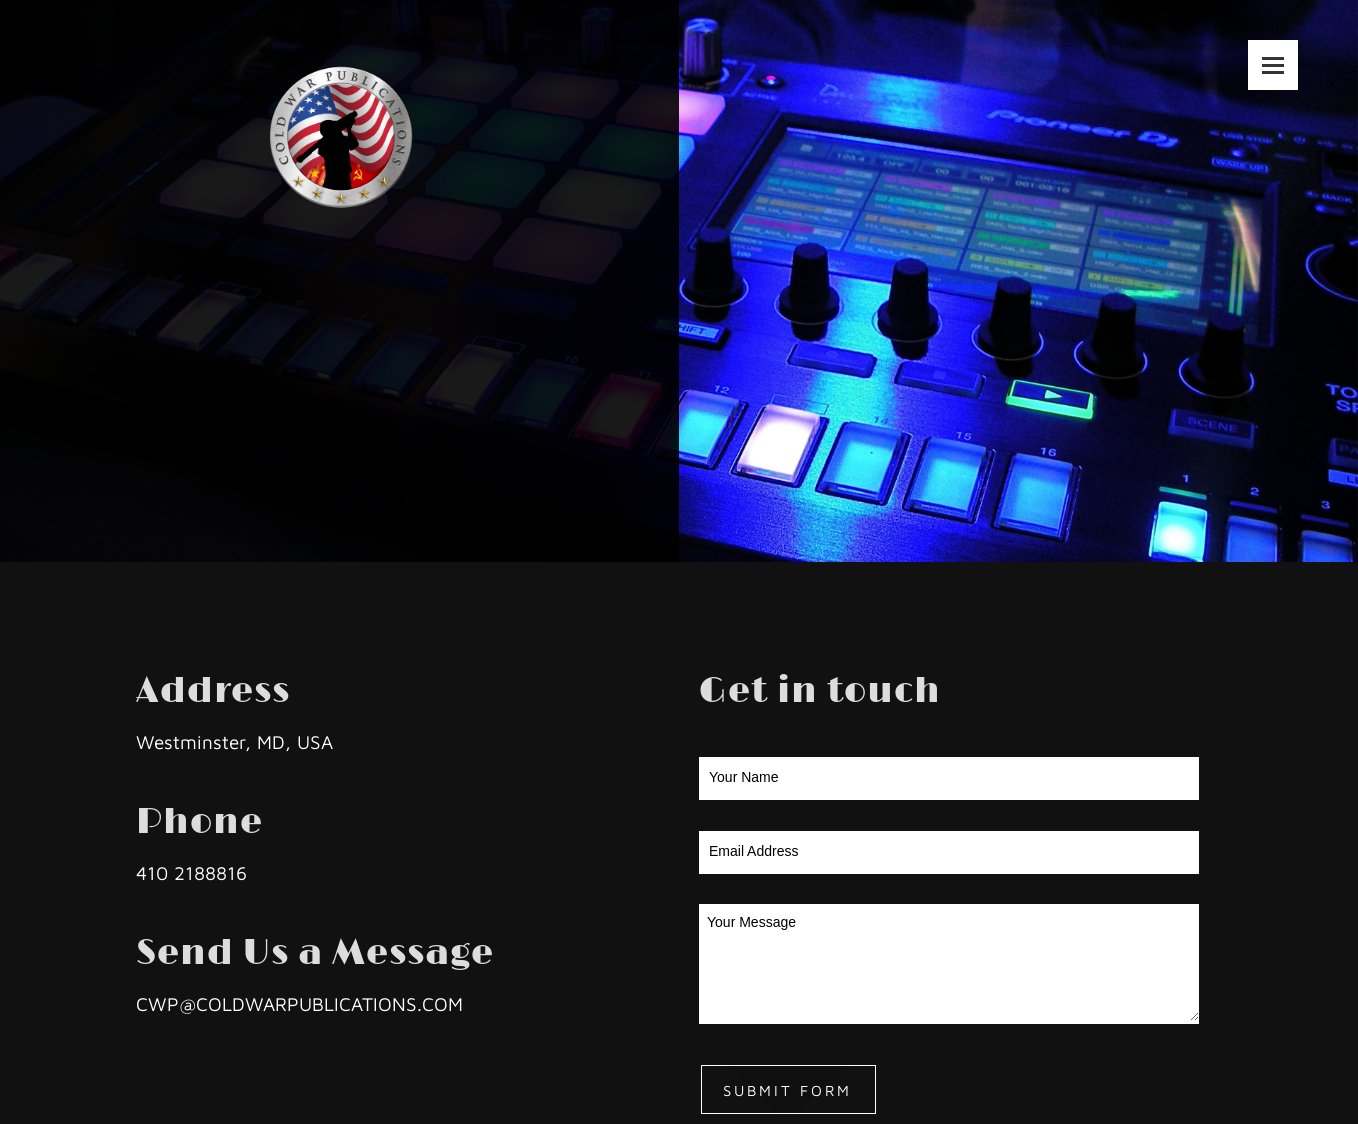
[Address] (1272, 492)
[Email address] (1242, 492)
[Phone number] (1212, 492)
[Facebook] (1302, 492)
